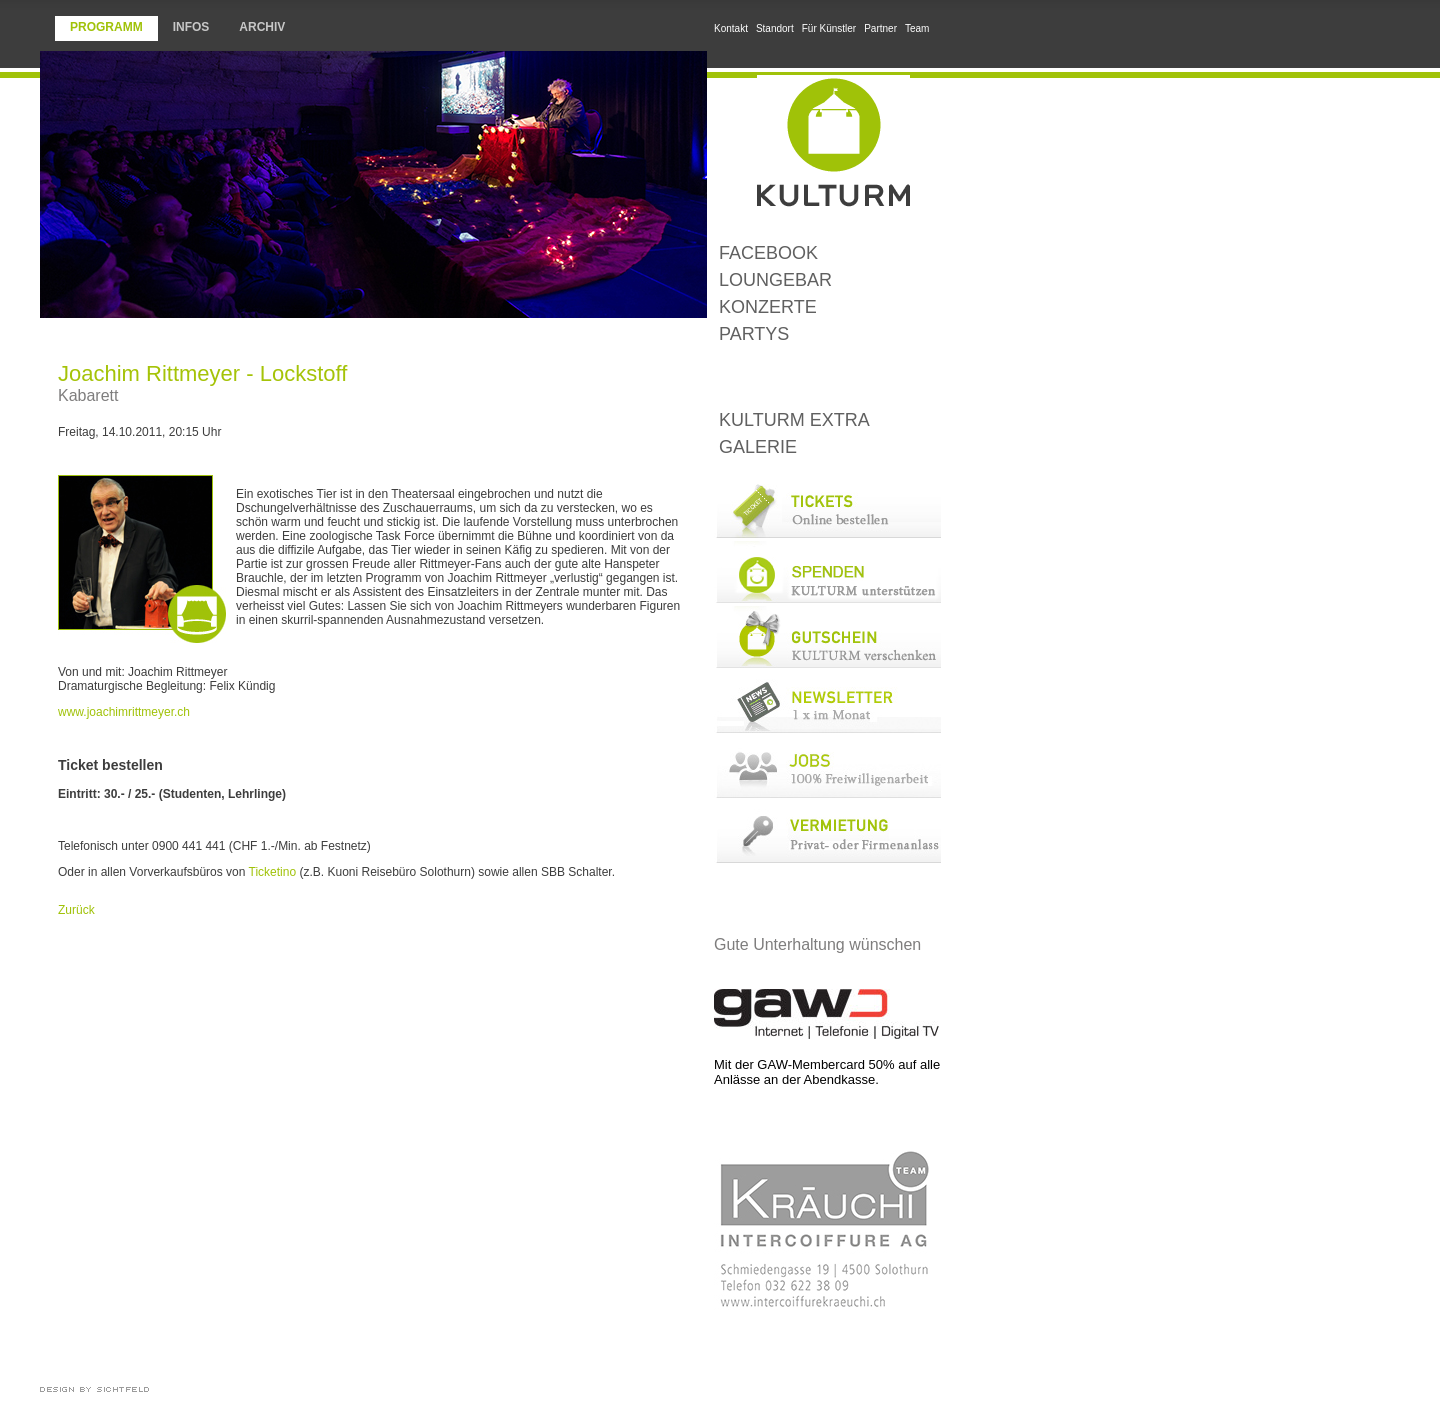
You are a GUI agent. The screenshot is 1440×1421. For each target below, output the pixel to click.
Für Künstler (829, 28)
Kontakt (731, 28)
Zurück (76, 910)
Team (917, 28)
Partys (754, 334)
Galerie (758, 447)
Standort (775, 28)
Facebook (768, 253)
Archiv (262, 27)
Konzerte (768, 307)
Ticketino (273, 872)
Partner (880, 28)
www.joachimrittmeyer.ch (124, 712)
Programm (106, 27)
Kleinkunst (827, 377)
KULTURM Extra (794, 420)
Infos (191, 27)
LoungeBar (775, 280)
